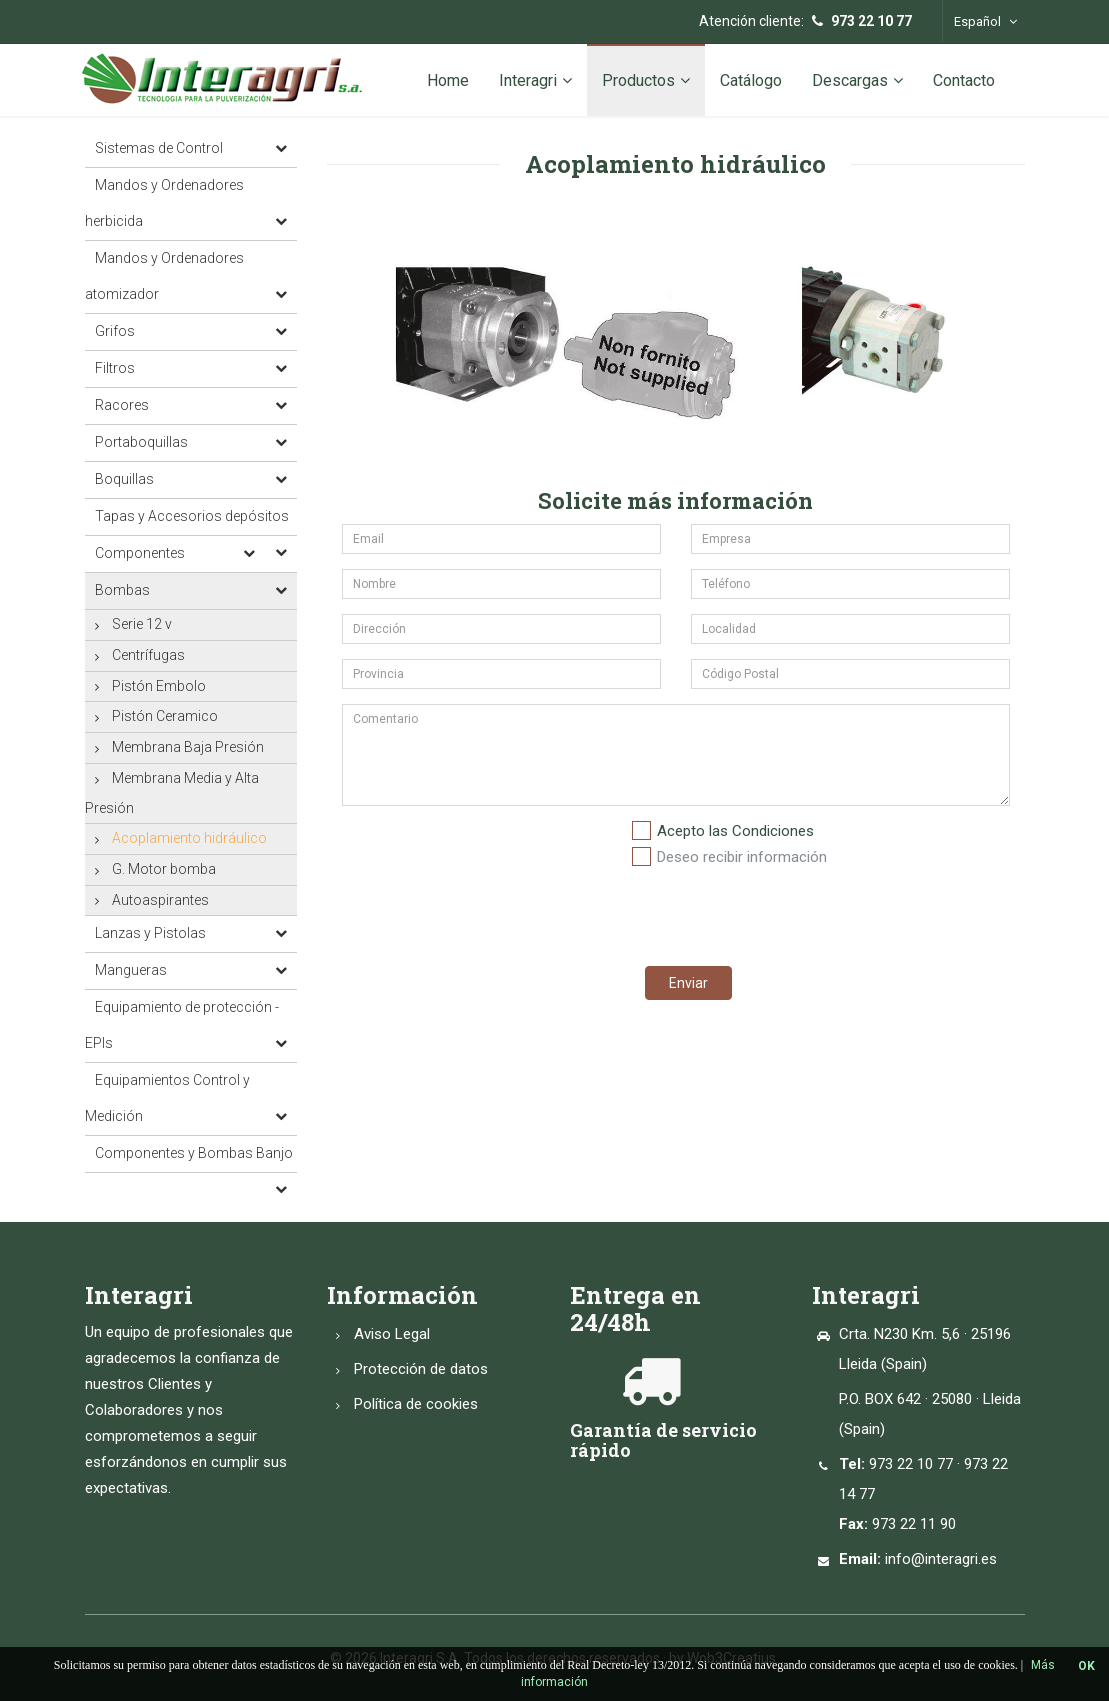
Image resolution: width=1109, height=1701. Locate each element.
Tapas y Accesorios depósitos (192, 516)
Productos (646, 80)
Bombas (122, 590)
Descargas (857, 80)
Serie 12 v (142, 624)
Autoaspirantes (160, 900)
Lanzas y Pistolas (150, 933)
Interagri (535, 80)
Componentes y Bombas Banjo (194, 1153)
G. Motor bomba (164, 869)
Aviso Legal (392, 1334)
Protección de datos (421, 1369)
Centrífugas (148, 655)
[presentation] (782, 912)
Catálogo (751, 80)
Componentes (140, 553)
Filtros (115, 368)
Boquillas (124, 479)
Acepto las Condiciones (735, 831)
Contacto (964, 80)
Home (448, 80)
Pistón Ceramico (165, 716)
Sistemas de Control (159, 148)
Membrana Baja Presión (188, 747)
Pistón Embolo (159, 686)
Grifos (115, 331)
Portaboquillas (141, 442)
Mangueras (131, 970)
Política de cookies (416, 1404)
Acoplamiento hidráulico (189, 838)
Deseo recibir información (742, 857)
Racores (122, 405)
